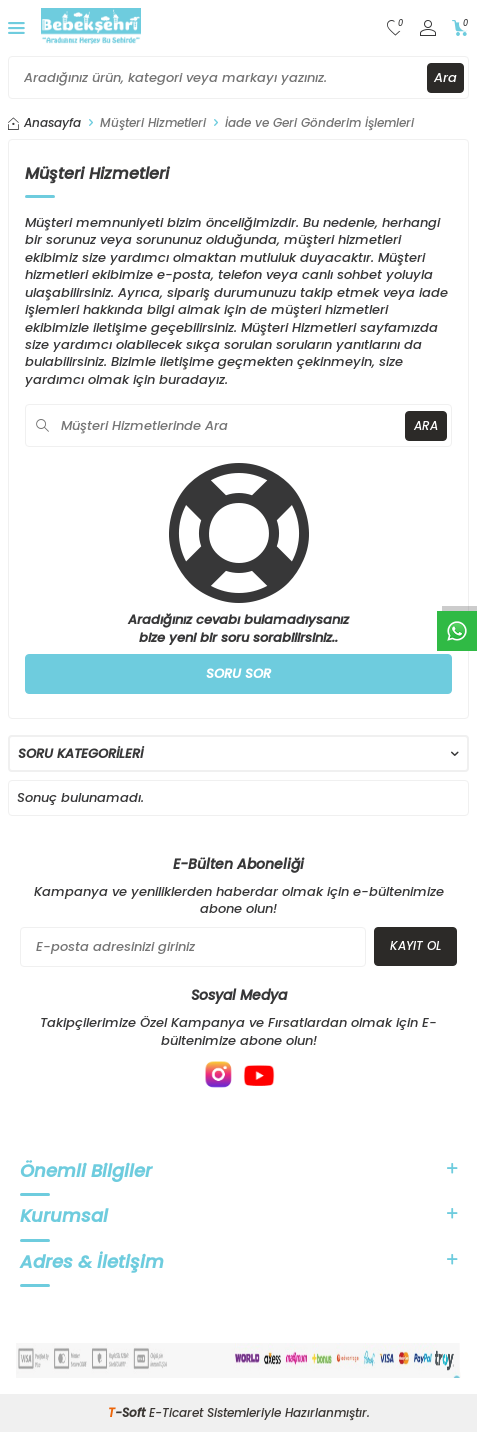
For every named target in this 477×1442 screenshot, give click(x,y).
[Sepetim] (460, 28)
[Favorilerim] (395, 28)
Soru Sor (238, 673)
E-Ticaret (176, 1412)
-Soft (128, 1412)
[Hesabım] (428, 28)
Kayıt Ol (415, 945)
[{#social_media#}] (219, 1075)
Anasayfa (44, 123)
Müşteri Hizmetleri (153, 123)
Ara (445, 77)
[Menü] (16, 27)
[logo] (91, 28)
